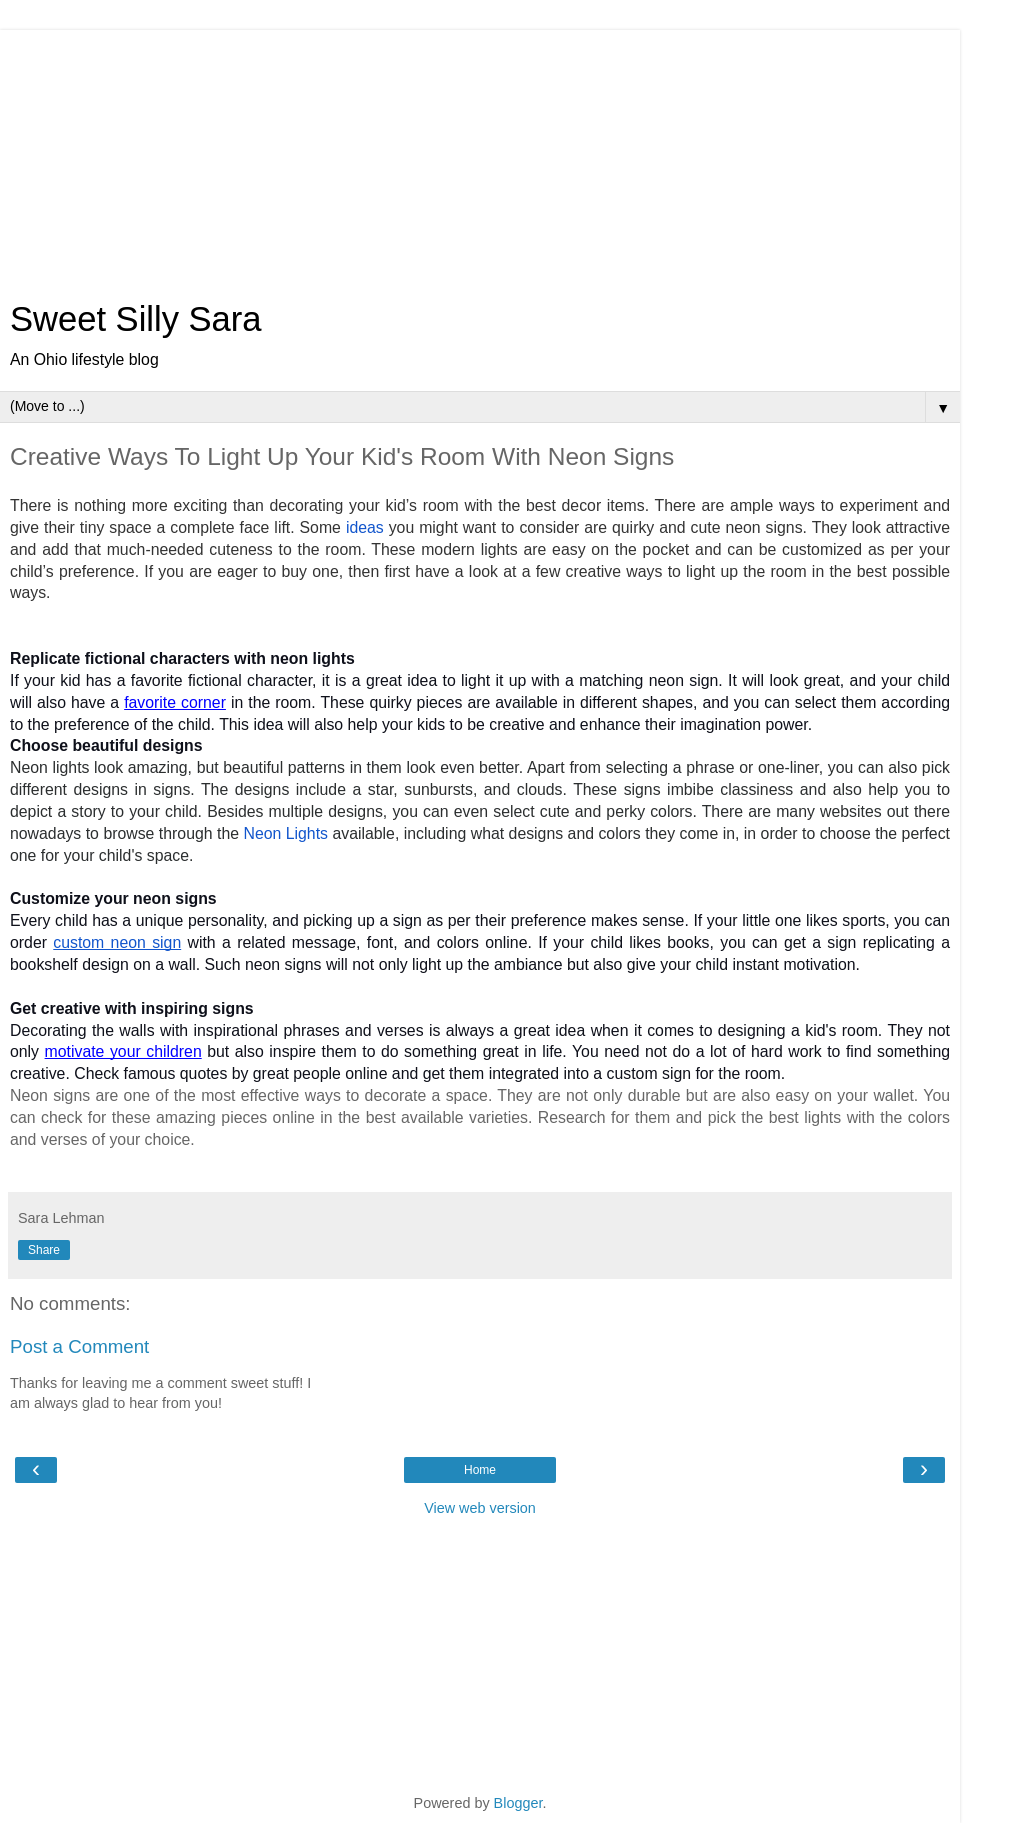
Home (480, 1470)
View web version (480, 1508)
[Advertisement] (480, 155)
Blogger (518, 1803)
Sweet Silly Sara (136, 319)
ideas (365, 527)
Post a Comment (79, 1346)
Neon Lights (285, 833)
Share (44, 1250)
